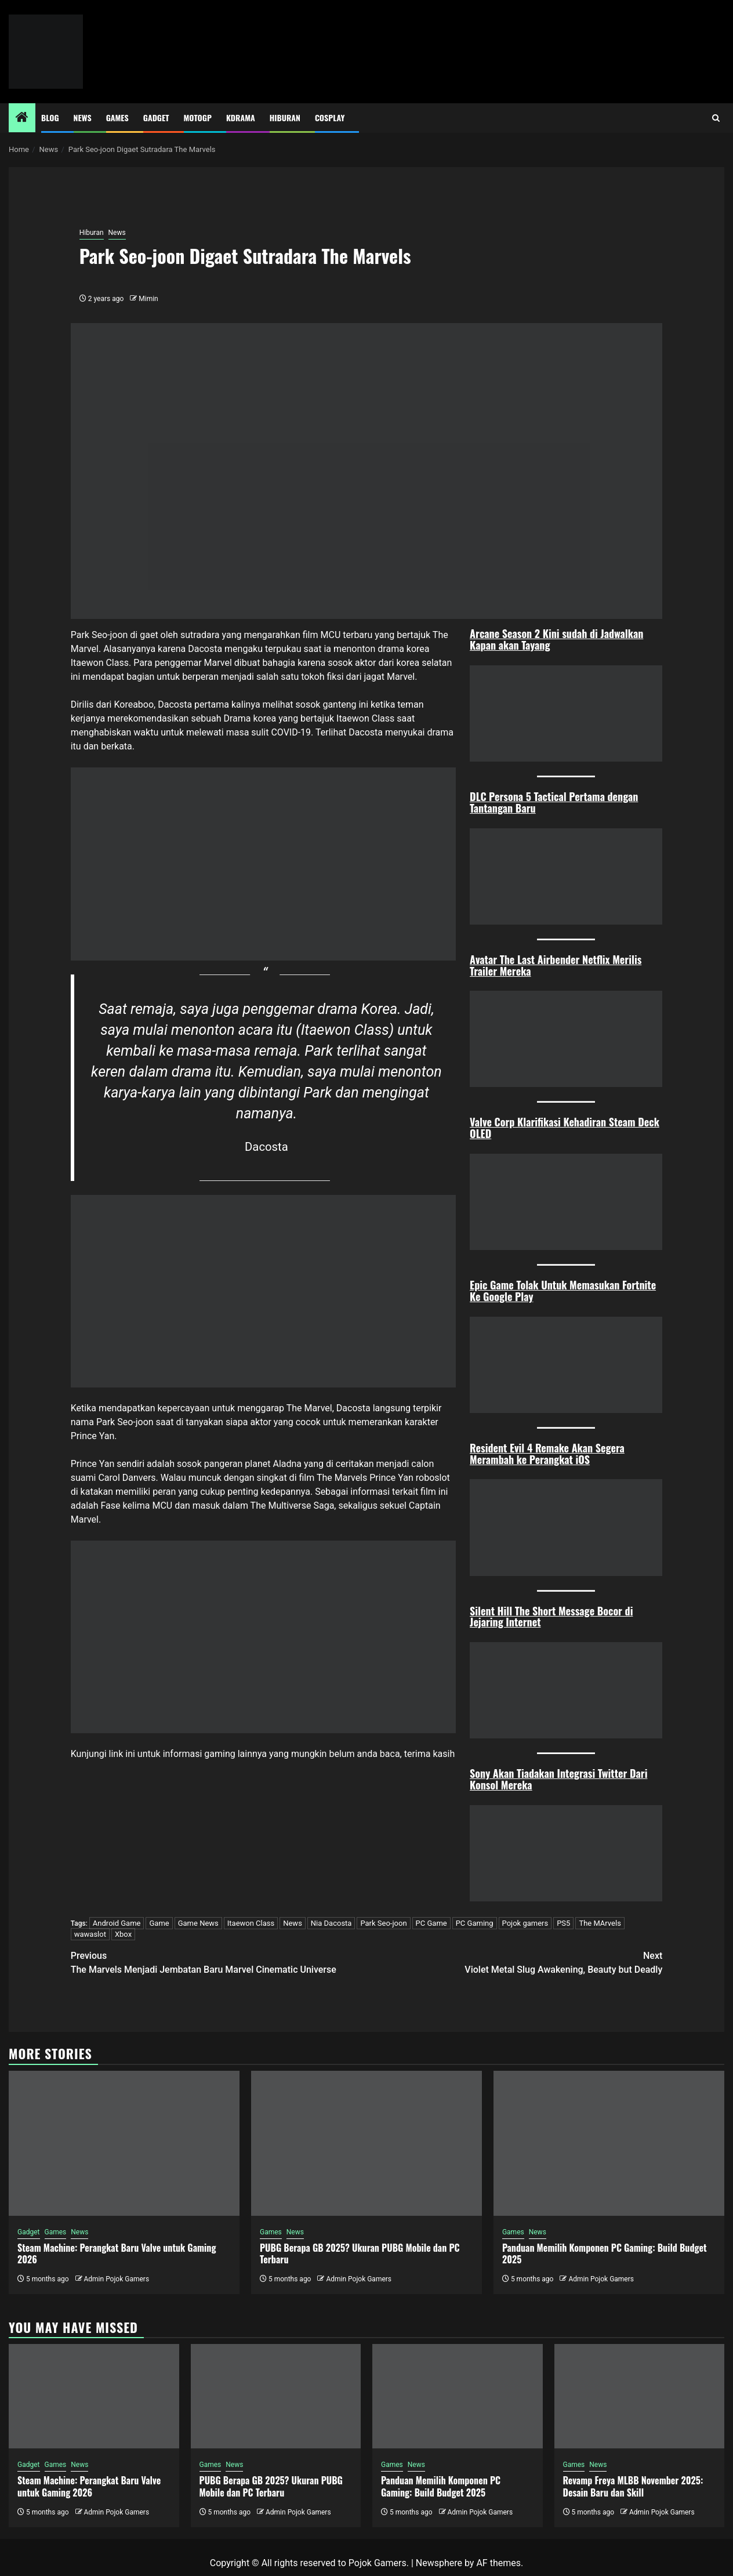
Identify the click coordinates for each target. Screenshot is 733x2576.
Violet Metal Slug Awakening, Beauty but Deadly (514, 1962)
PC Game (431, 1923)
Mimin (148, 299)
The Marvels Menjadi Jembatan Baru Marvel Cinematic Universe (218, 1962)
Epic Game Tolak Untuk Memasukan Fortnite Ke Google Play (563, 1290)
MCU (331, 634)
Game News (198, 1923)
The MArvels (599, 1923)
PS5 (563, 1923)
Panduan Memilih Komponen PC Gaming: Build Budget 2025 (604, 2254)
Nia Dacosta (331, 1923)
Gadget (156, 117)
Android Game (117, 1923)
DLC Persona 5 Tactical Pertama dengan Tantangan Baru (554, 802)
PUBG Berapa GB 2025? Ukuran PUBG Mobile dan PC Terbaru (360, 2254)
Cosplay (329, 117)
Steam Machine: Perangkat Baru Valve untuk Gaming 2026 (116, 2254)
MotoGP (198, 117)
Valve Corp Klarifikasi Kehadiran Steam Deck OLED (564, 1127)
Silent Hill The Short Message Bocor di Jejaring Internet (551, 1616)
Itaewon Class (250, 1923)
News (83, 117)
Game (159, 1923)
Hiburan (285, 117)
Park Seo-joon (383, 1923)
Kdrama (240, 117)
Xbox (123, 1934)
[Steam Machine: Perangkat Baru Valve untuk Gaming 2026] (124, 2143)
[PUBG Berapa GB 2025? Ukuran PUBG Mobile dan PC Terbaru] (366, 2143)
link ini (122, 1753)
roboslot (433, 1477)
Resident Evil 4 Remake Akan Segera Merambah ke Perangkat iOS (547, 1453)
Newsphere (439, 2562)
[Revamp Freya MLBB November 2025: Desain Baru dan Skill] (639, 2396)
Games (117, 117)
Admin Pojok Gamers (116, 2279)
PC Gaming (474, 1923)
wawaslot (90, 1934)
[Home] (22, 118)
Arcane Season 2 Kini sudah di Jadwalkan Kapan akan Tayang (556, 639)
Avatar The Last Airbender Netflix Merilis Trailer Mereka (555, 965)
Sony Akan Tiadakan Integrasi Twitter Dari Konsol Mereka (558, 1779)
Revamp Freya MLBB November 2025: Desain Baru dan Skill (633, 2486)
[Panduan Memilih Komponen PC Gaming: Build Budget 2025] (608, 2143)
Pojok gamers (525, 1923)
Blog (50, 117)
